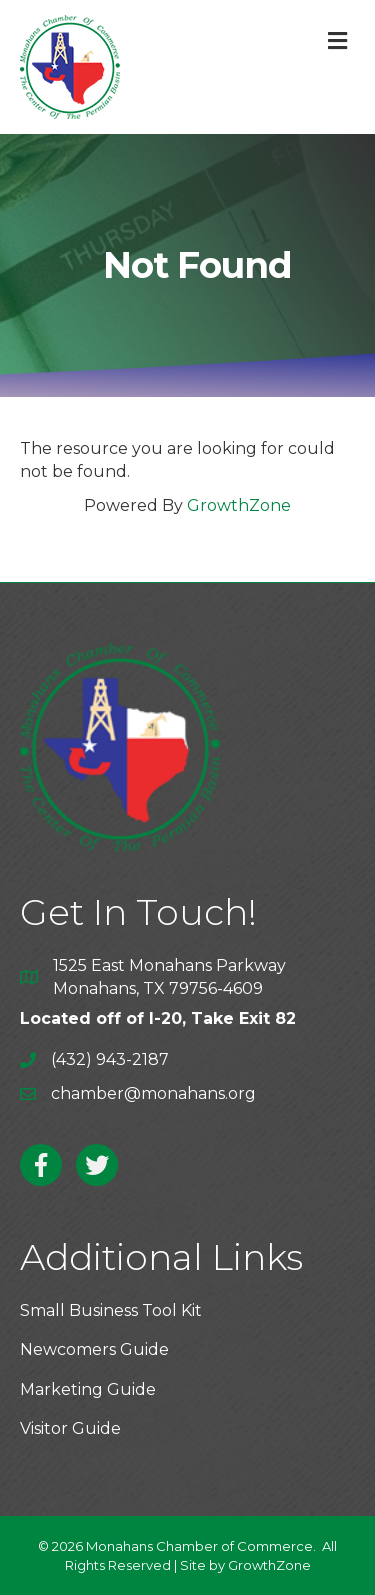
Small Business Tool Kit (111, 1310)
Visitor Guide (70, 1428)
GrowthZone (239, 505)
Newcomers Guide (94, 1349)
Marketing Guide (88, 1389)
